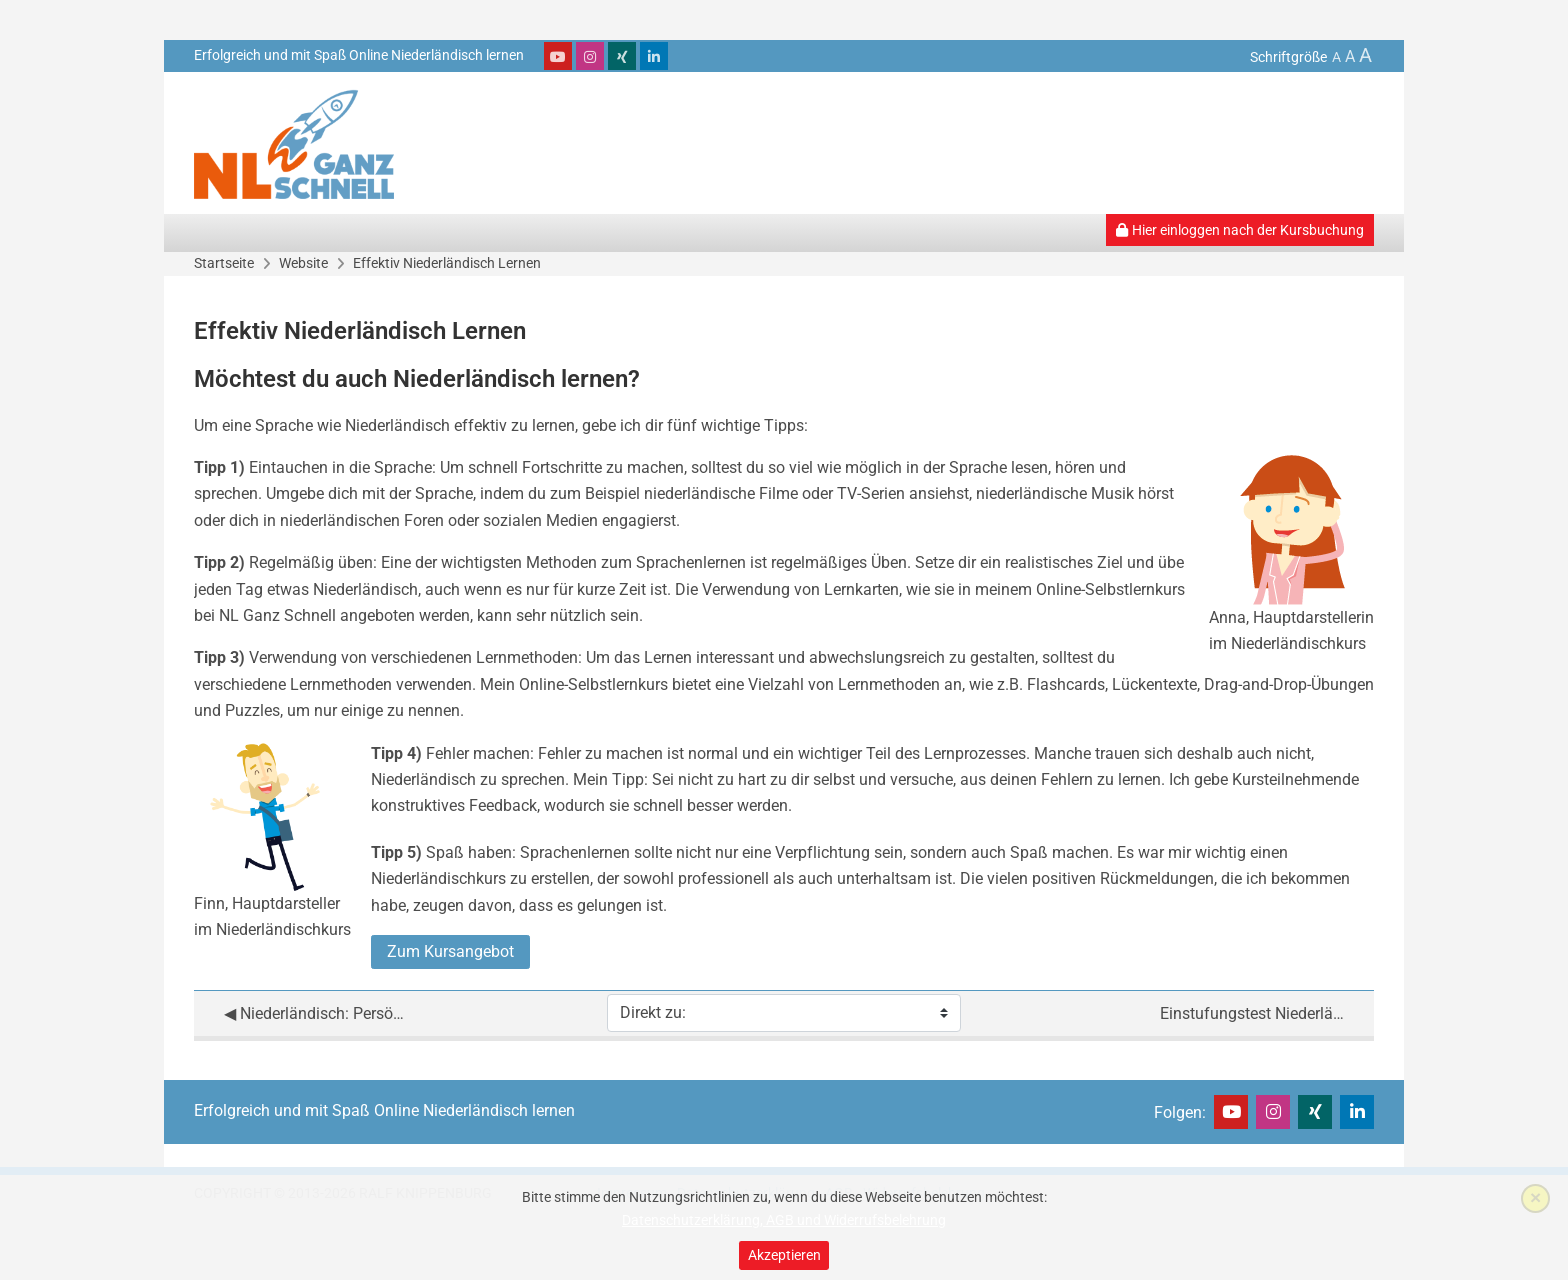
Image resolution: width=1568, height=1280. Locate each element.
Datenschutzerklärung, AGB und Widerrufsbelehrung (784, 1220)
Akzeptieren (784, 1255)
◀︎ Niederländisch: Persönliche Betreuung (316, 1013)
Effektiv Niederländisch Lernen (447, 263)
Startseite (224, 263)
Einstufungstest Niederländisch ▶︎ (1252, 1013)
